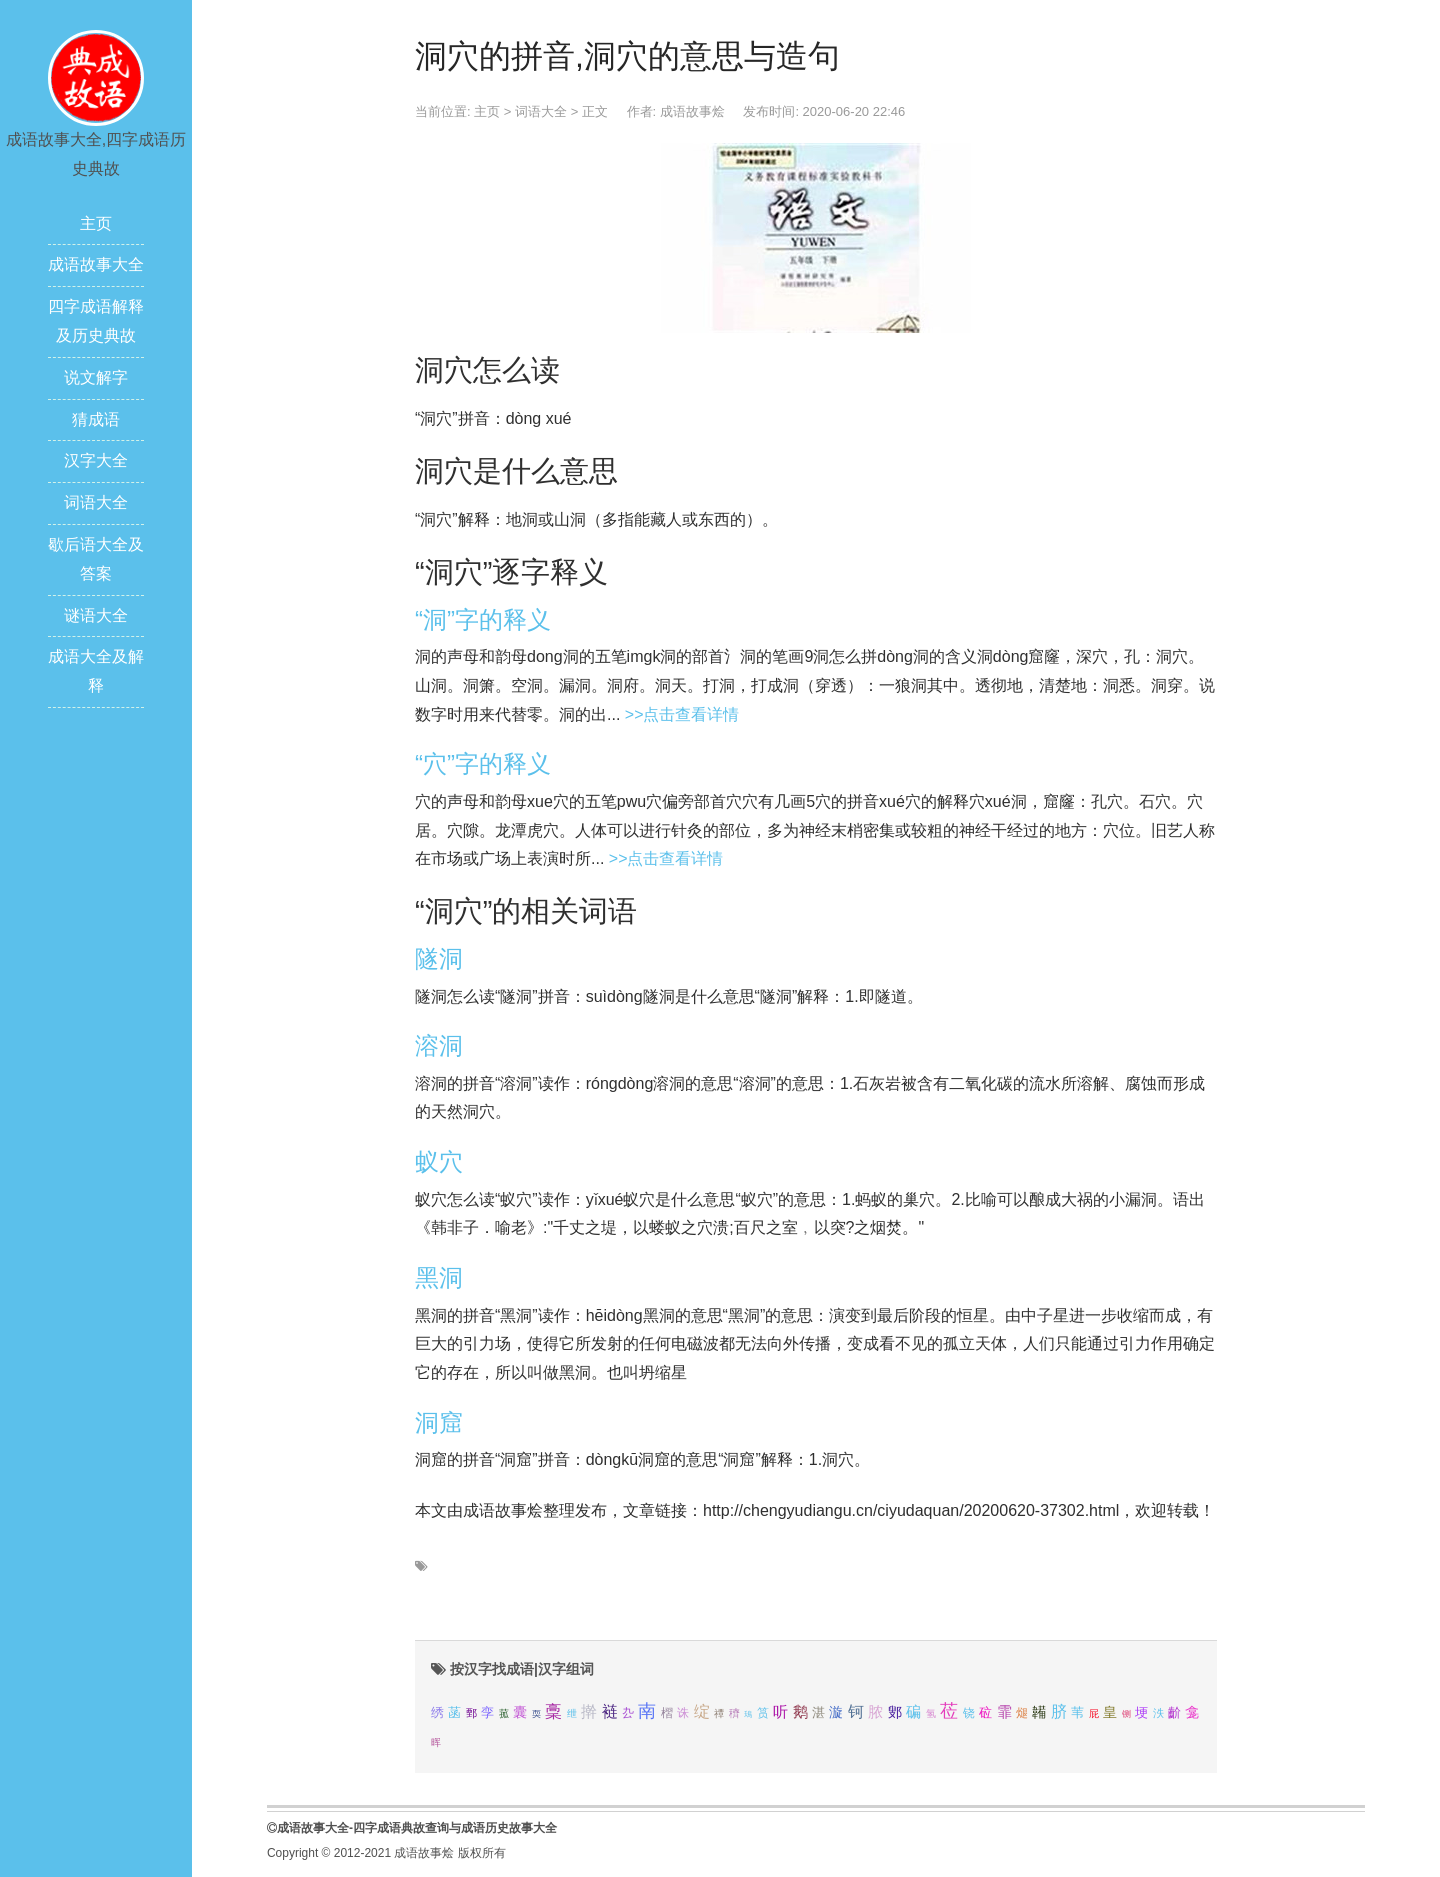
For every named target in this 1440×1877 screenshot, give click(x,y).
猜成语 (96, 419)
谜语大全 (96, 615)
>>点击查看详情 (682, 714)
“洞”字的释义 (483, 619)
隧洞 (439, 958)
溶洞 (439, 1045)
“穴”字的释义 (483, 763)
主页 (96, 223)
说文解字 (96, 377)
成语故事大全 (96, 264)
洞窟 (439, 1422)
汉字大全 (96, 460)
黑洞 (439, 1277)
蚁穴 (439, 1161)
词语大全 (96, 502)
